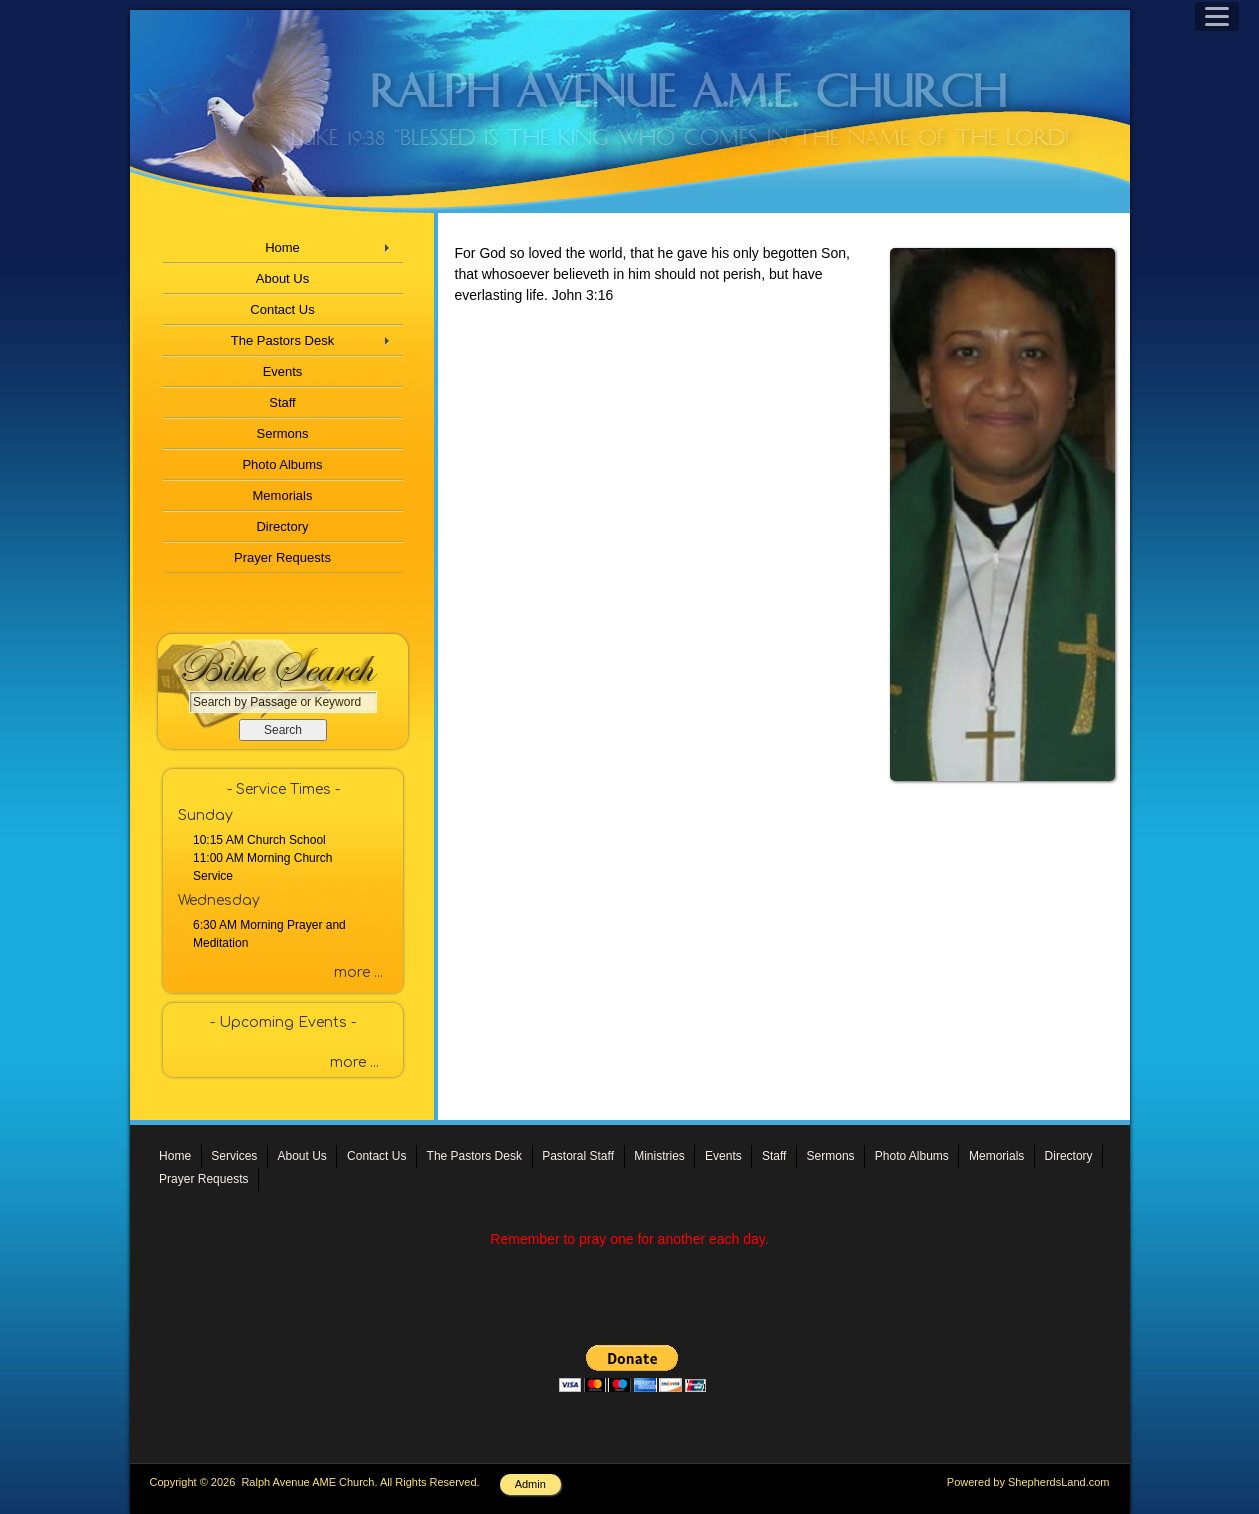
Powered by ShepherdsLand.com (1028, 1482)
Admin (530, 1484)
